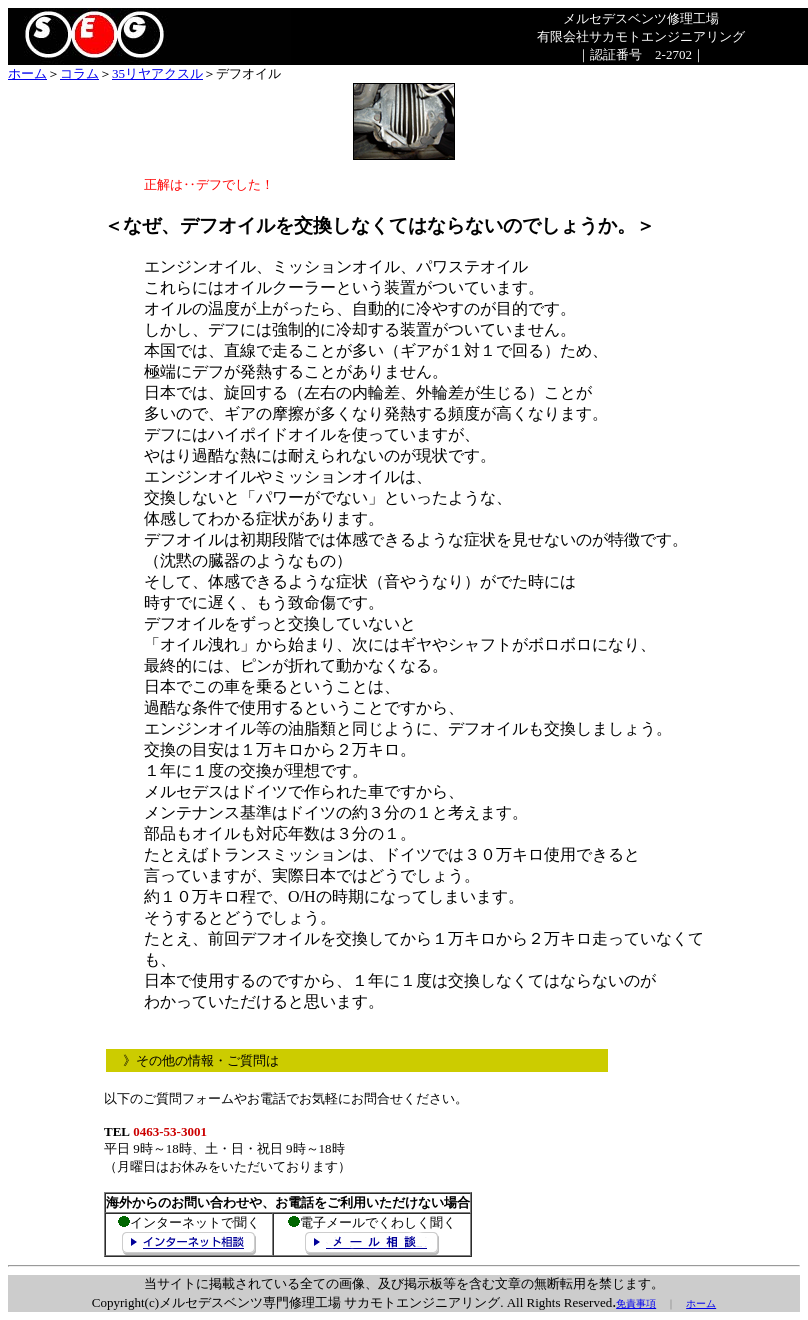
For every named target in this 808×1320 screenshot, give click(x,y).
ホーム (27, 73)
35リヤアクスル (157, 73)
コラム (79, 73)
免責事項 (636, 1303)
